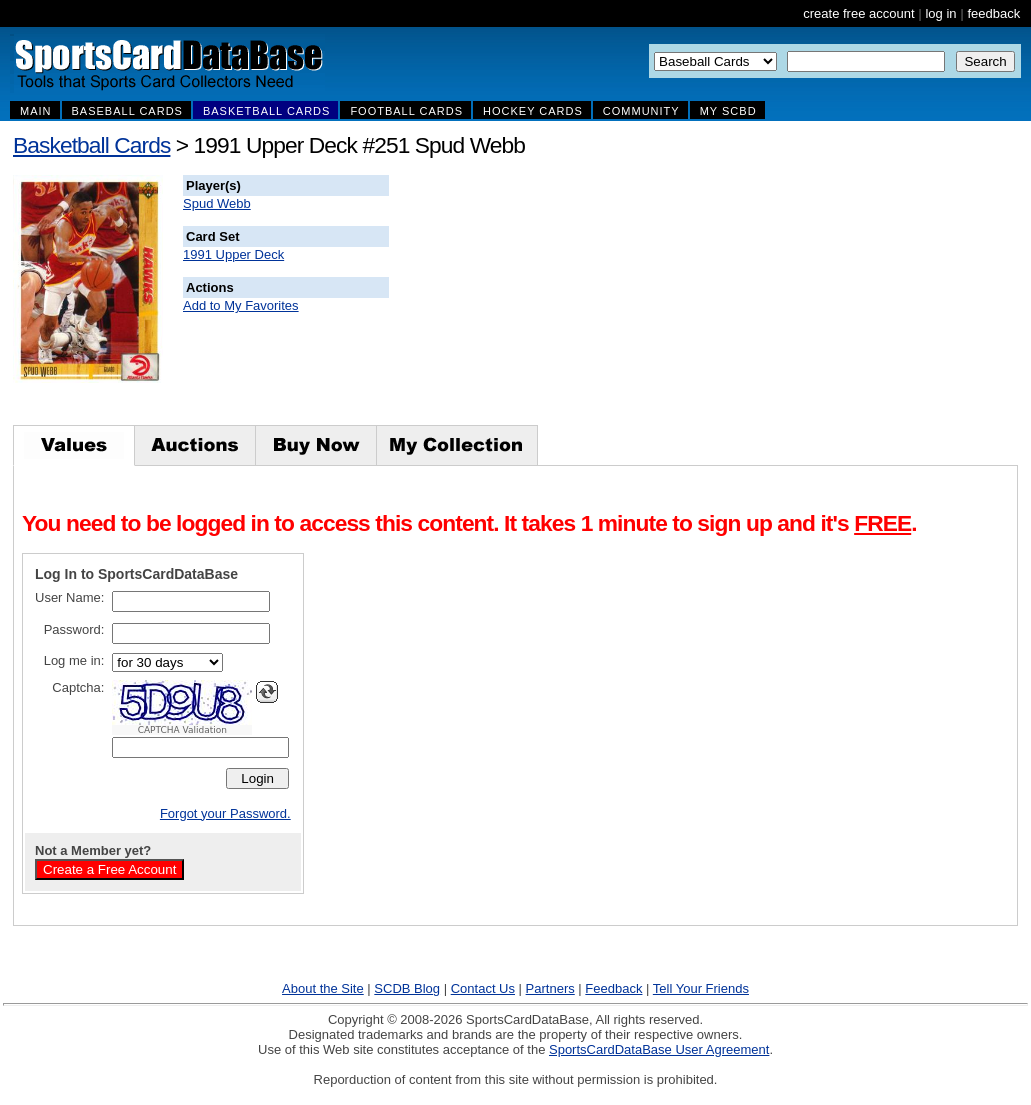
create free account (858, 13)
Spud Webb (217, 203)
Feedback (613, 988)
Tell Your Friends (701, 988)
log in (940, 13)
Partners (550, 988)
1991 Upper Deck (233, 254)
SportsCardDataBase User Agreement (659, 1049)
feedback (993, 13)
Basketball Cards (91, 145)
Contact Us (483, 988)
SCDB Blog (407, 988)
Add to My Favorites (241, 305)
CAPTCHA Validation (182, 730)
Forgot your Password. (225, 813)
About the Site (323, 988)
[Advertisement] (751, 300)
